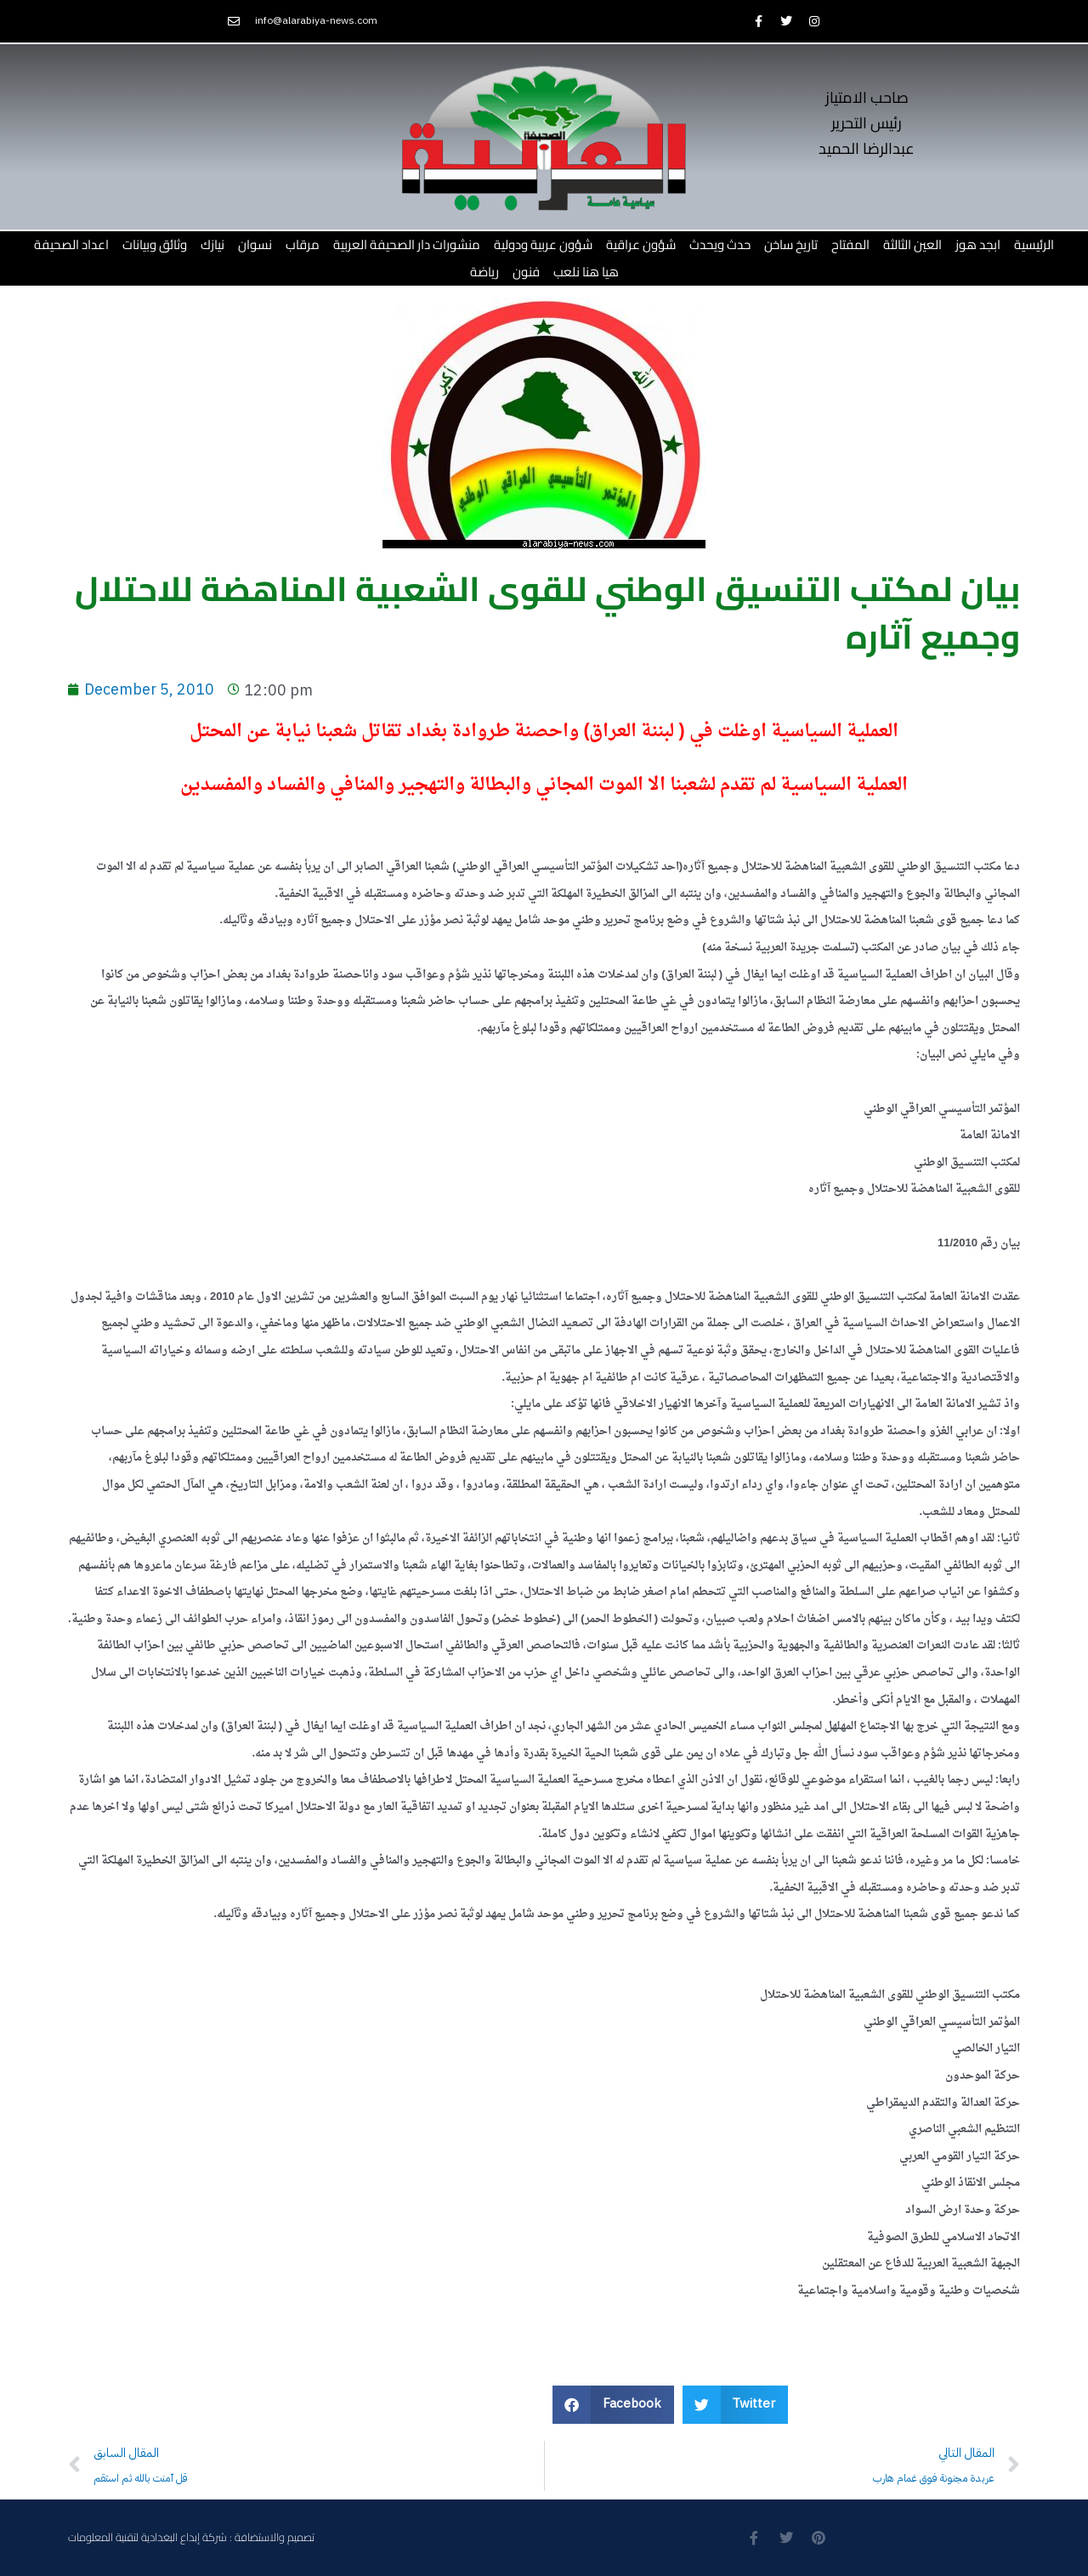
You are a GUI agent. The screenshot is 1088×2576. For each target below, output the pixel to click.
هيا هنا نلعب (586, 271)
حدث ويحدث (720, 244)
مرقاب (303, 244)
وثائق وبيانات (154, 244)
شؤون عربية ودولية (543, 244)
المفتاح (850, 244)
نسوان (255, 244)
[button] (613, 2405)
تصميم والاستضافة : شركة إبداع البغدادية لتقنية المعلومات (191, 2538)
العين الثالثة (912, 244)
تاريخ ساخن (791, 244)
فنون (526, 271)
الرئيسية (1034, 244)
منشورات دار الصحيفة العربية (406, 244)
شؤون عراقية (641, 244)
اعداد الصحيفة (71, 244)
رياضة (484, 271)
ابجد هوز (977, 244)
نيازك (212, 244)
